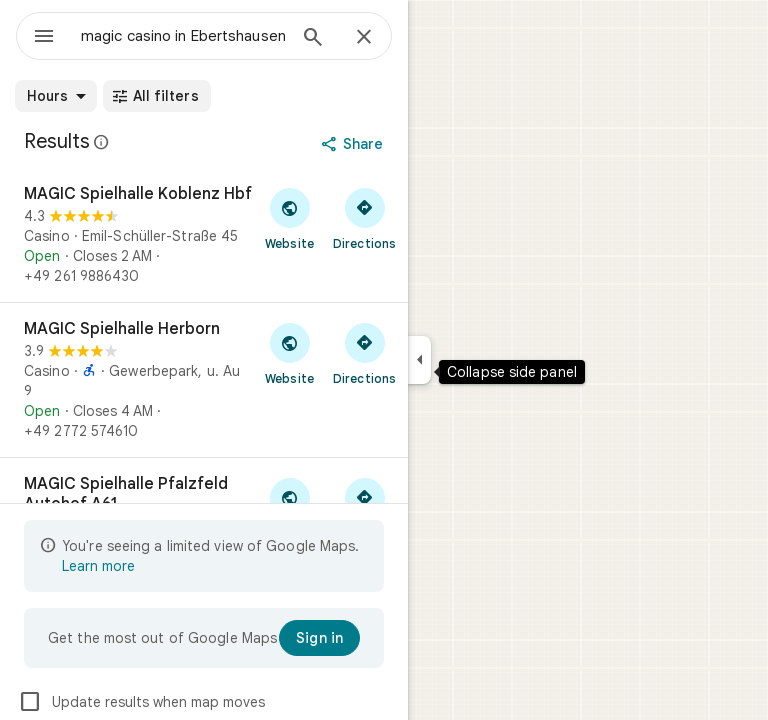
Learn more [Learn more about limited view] (98, 566)
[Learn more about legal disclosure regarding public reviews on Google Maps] (102, 142)
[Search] (313, 39)
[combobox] (183, 36)
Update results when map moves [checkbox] (141, 702)
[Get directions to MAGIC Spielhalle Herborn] (364, 353)
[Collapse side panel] (419, 360)
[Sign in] (319, 638)
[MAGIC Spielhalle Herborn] (204, 380)
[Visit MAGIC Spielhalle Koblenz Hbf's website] (289, 218)
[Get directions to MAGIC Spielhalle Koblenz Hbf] (364, 218)
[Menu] (44, 38)
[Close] (364, 38)
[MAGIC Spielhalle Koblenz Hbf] (204, 235)
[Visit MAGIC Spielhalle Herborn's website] (289, 353)
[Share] (354, 144)
